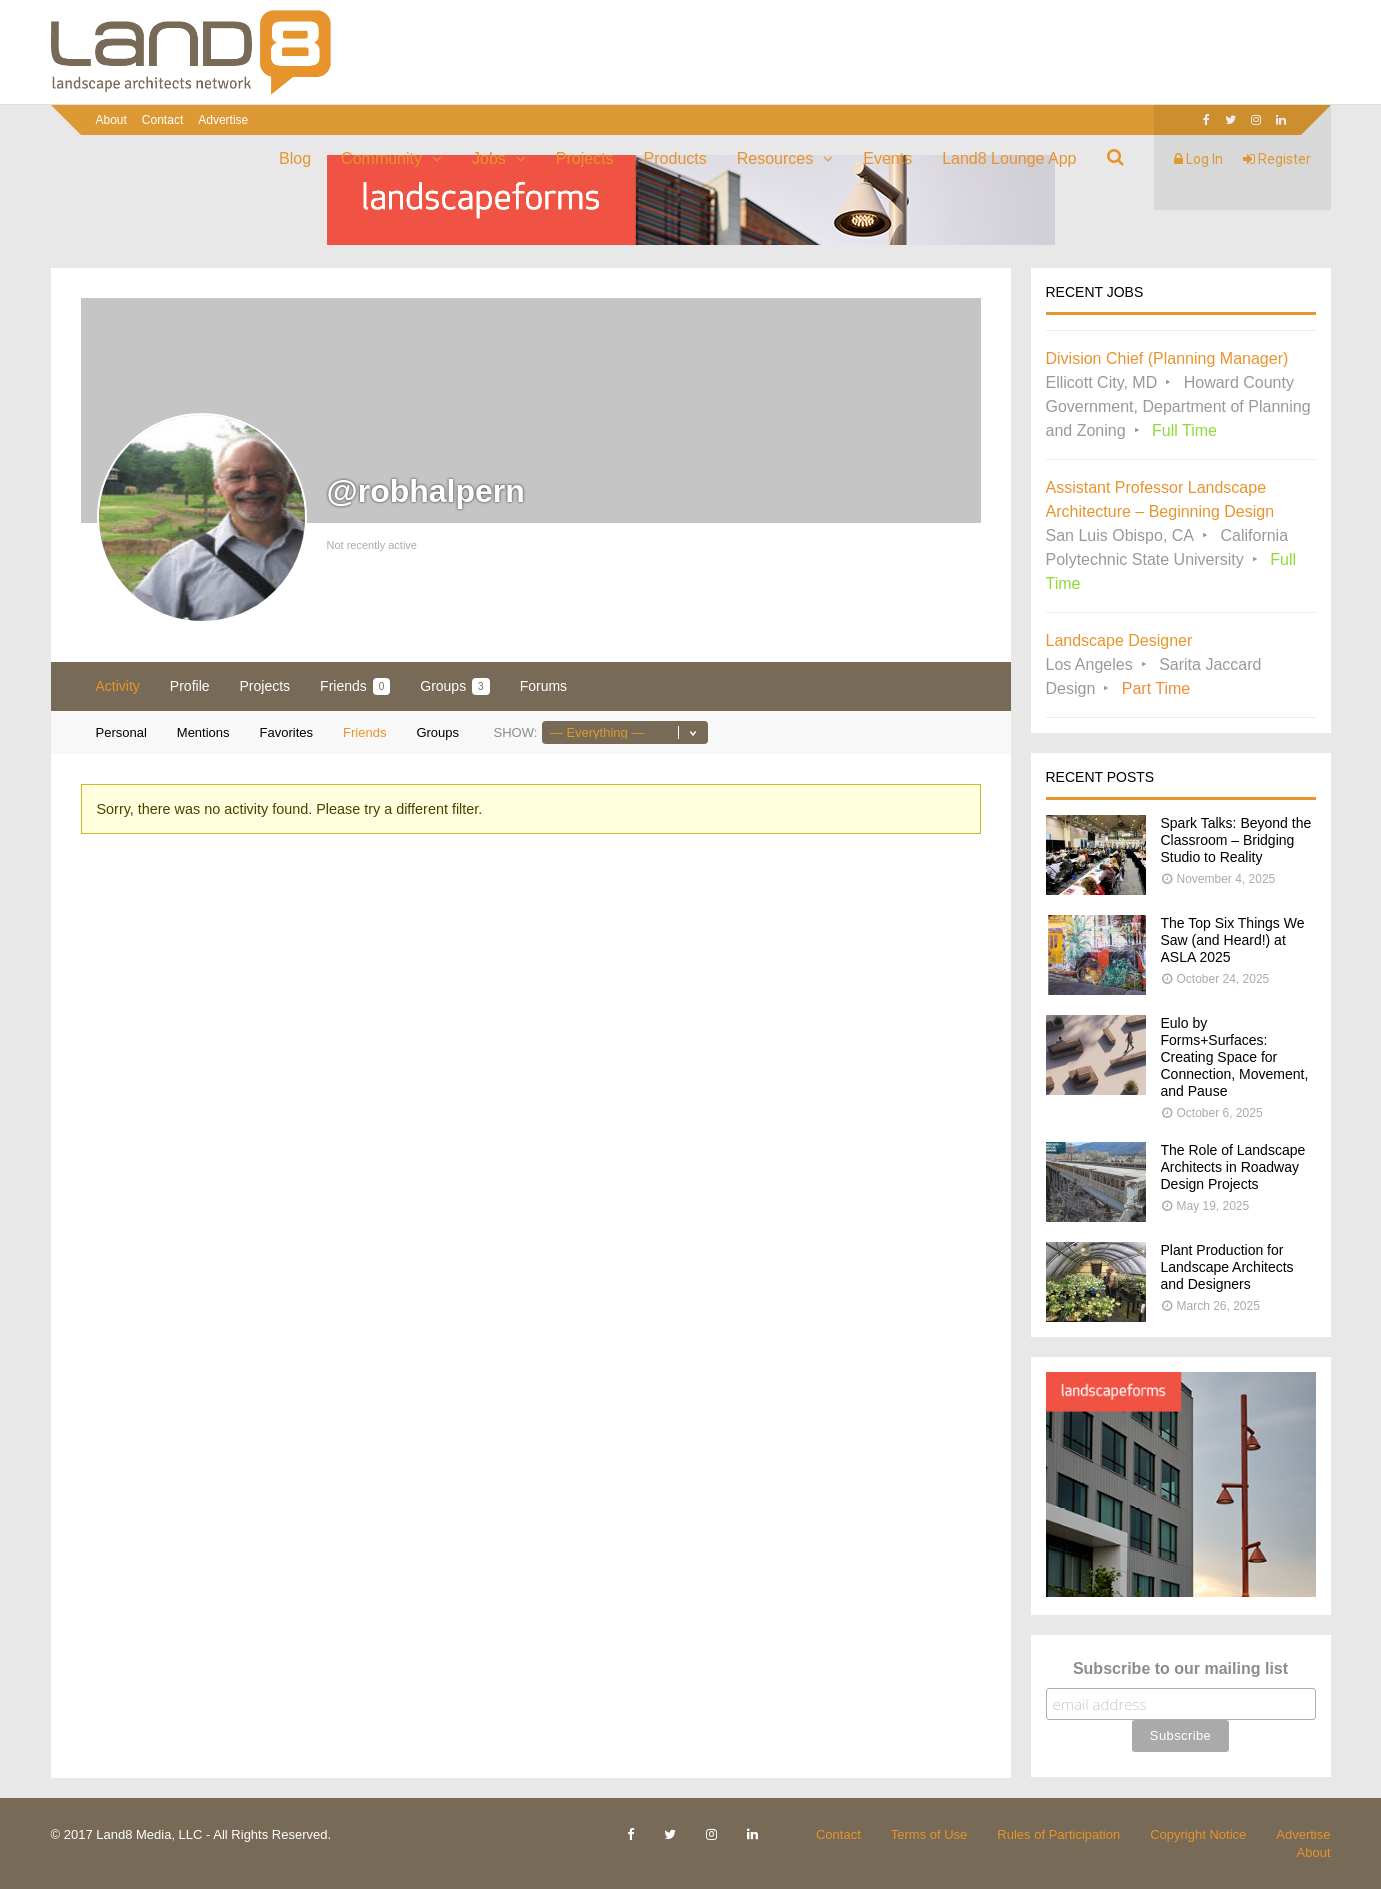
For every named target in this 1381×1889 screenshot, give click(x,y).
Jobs (489, 158)
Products (675, 158)
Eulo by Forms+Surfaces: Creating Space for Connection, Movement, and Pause (1235, 1057)
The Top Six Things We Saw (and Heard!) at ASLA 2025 (1233, 940)
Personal (121, 732)
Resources (775, 158)
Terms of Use (929, 1834)
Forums (543, 686)
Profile (190, 686)
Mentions (203, 732)
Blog (295, 158)
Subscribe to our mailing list (1180, 1668)
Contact (162, 120)
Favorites (286, 732)
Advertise (223, 120)
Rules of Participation (1058, 1834)
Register (1277, 159)
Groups (454, 686)
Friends (355, 686)
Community (381, 158)
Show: (515, 732)
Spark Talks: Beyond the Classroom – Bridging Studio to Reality (1236, 840)
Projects (585, 158)
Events (887, 158)
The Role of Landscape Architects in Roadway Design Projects (1233, 1167)
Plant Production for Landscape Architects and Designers (1227, 1267)
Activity (118, 686)
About (111, 120)
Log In (1198, 159)
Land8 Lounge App (1009, 158)
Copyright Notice (1198, 1834)
